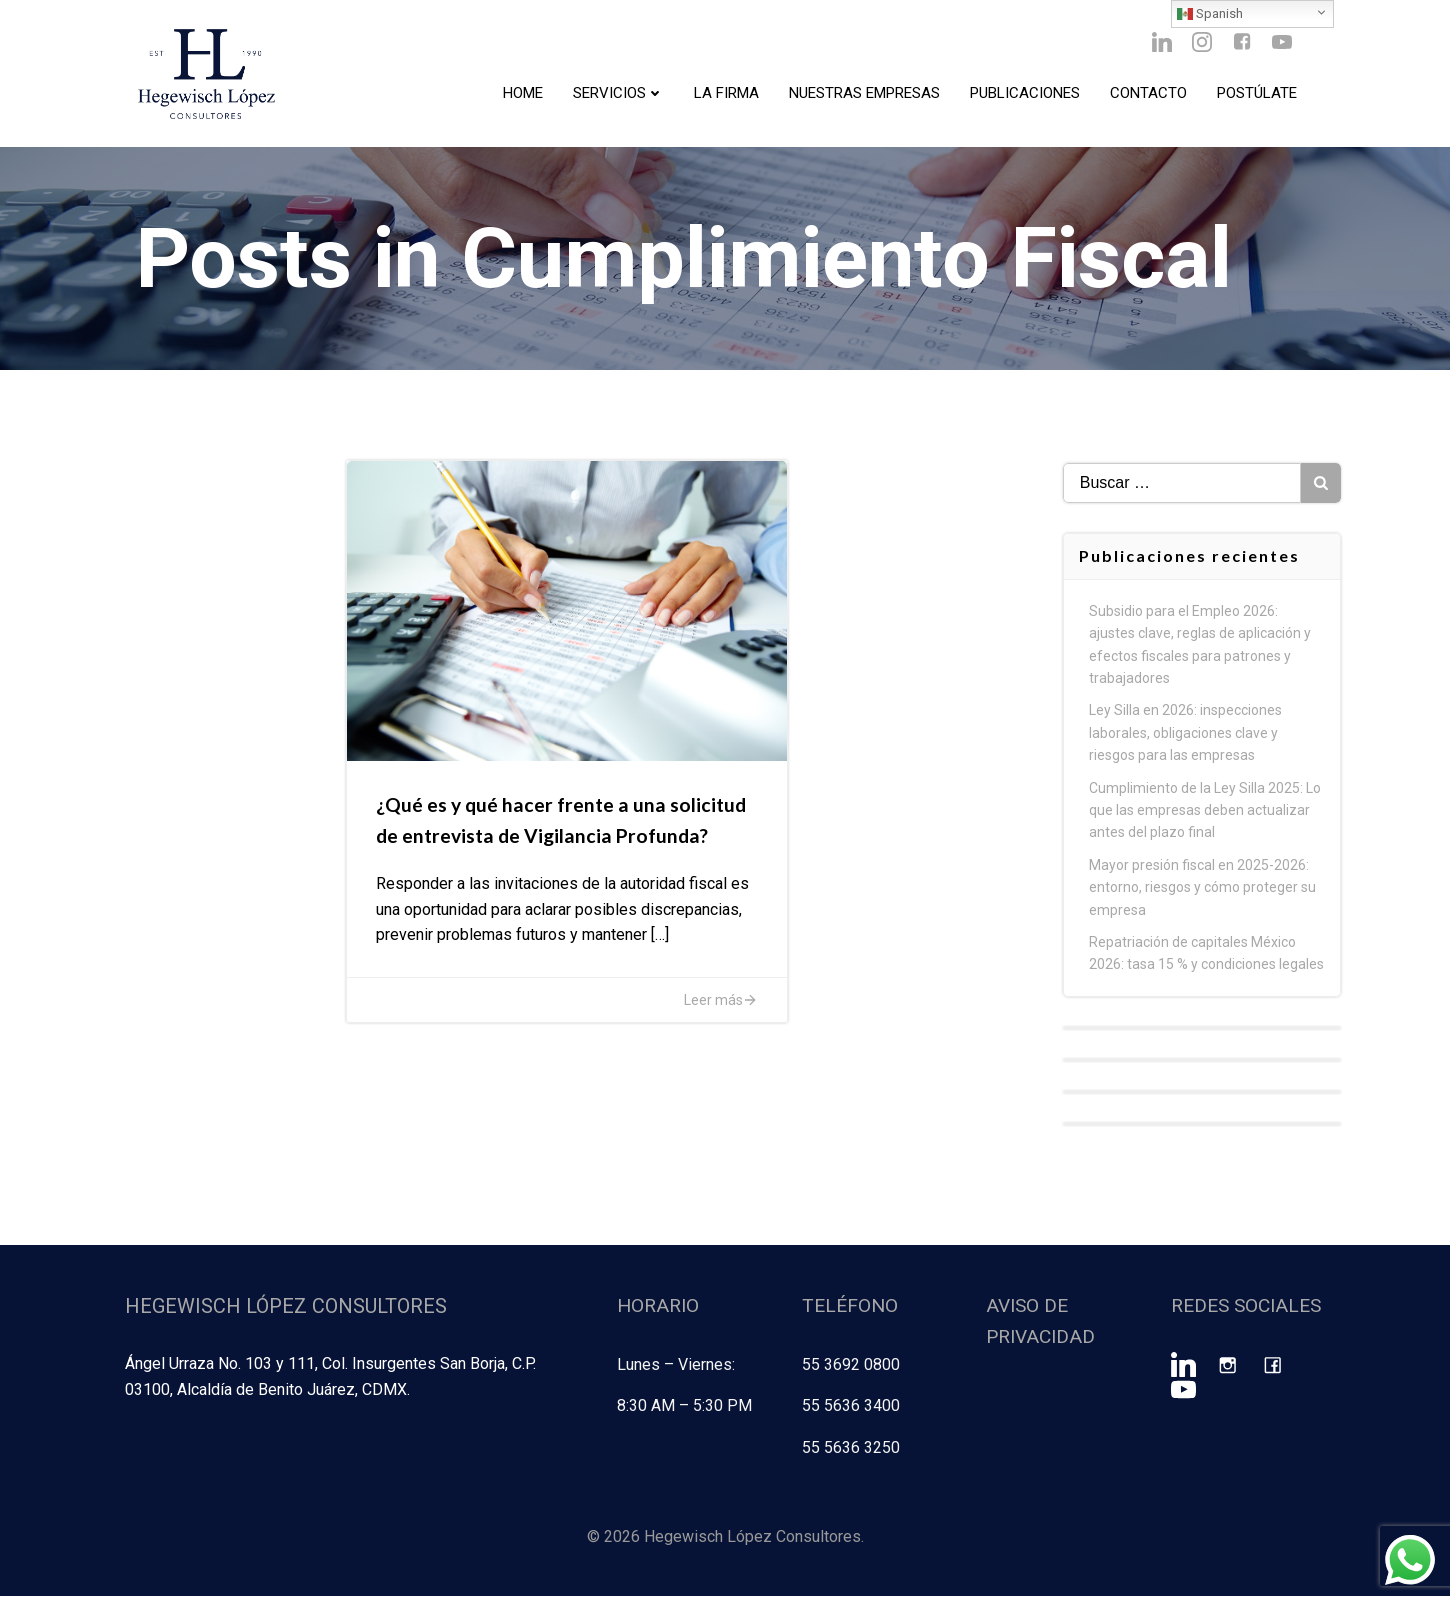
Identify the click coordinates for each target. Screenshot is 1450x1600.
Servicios (617, 95)
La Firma (725, 95)
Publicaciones (1024, 95)
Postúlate (1256, 95)
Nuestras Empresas (863, 95)
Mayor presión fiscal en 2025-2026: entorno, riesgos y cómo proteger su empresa (1203, 895)
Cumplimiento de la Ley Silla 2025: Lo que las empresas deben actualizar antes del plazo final (1206, 817)
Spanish (1210, 14)
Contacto (1147, 95)
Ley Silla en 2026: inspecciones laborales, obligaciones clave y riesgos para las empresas (1186, 740)
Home (522, 95)
